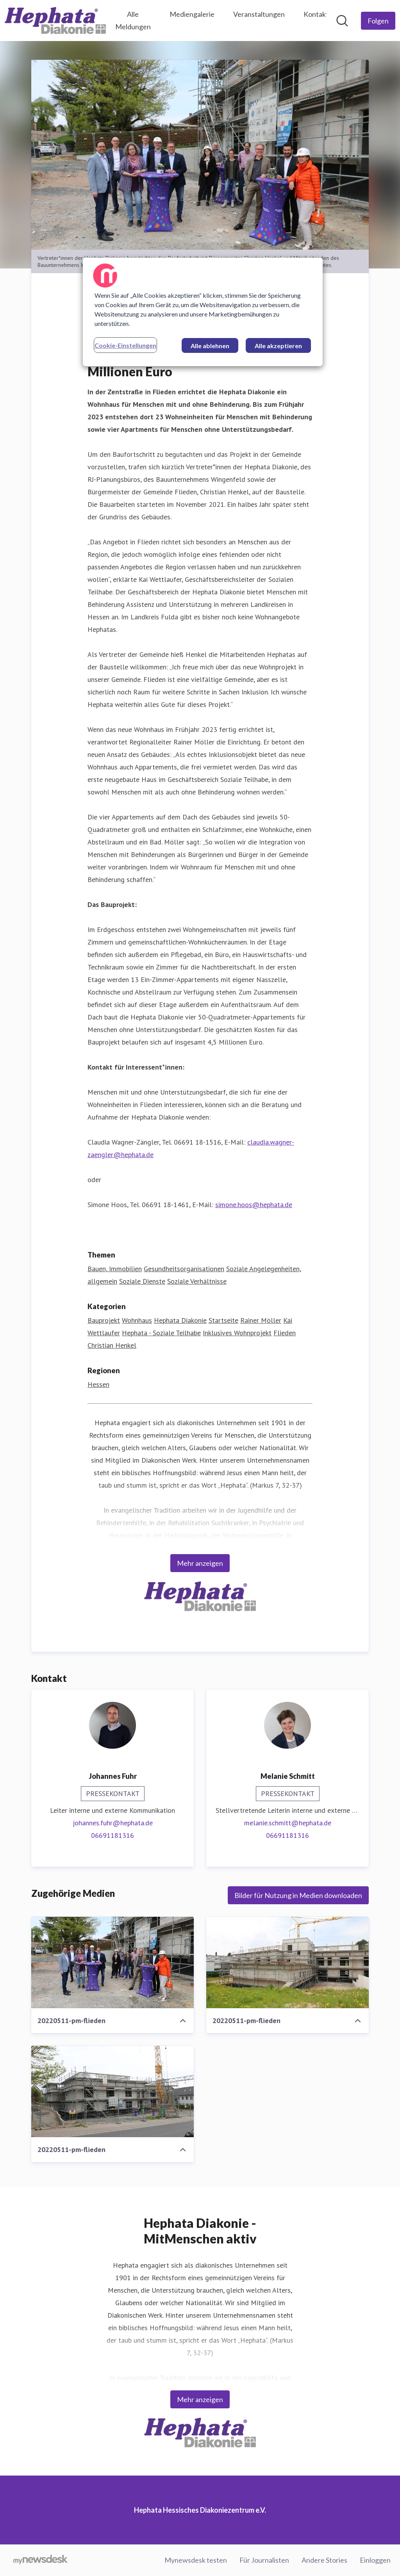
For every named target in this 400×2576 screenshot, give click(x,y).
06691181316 (112, 1835)
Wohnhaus (137, 1320)
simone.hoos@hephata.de (253, 1204)
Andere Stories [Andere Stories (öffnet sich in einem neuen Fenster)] (324, 2560)
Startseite (223, 1320)
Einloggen (375, 2560)
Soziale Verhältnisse (197, 1281)
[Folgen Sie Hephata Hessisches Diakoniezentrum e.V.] (378, 21)
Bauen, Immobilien (115, 1268)
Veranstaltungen (259, 14)
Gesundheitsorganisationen (184, 1268)
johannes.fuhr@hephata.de (113, 1822)
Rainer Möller (260, 1320)
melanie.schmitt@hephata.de (287, 1822)
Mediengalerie (192, 14)
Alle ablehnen (210, 345)
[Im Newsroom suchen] (342, 20)
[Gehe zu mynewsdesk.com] (40, 2560)
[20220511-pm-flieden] (112, 1962)
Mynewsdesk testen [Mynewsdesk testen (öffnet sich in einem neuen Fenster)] (195, 2560)
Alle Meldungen (133, 20)
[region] (203, 312)
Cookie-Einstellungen (125, 345)
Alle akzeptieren (278, 345)
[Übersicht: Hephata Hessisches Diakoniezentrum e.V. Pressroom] (55, 20)
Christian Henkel (112, 1345)
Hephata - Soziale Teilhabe (161, 1332)
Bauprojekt (104, 1320)
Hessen (98, 1384)
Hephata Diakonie (180, 1320)
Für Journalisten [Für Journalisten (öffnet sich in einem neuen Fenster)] (264, 2560)
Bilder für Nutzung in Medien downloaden (298, 1895)
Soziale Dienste (142, 1281)
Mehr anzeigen (200, 1563)
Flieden (284, 1332)
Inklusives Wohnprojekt (237, 1332)
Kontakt (316, 14)
